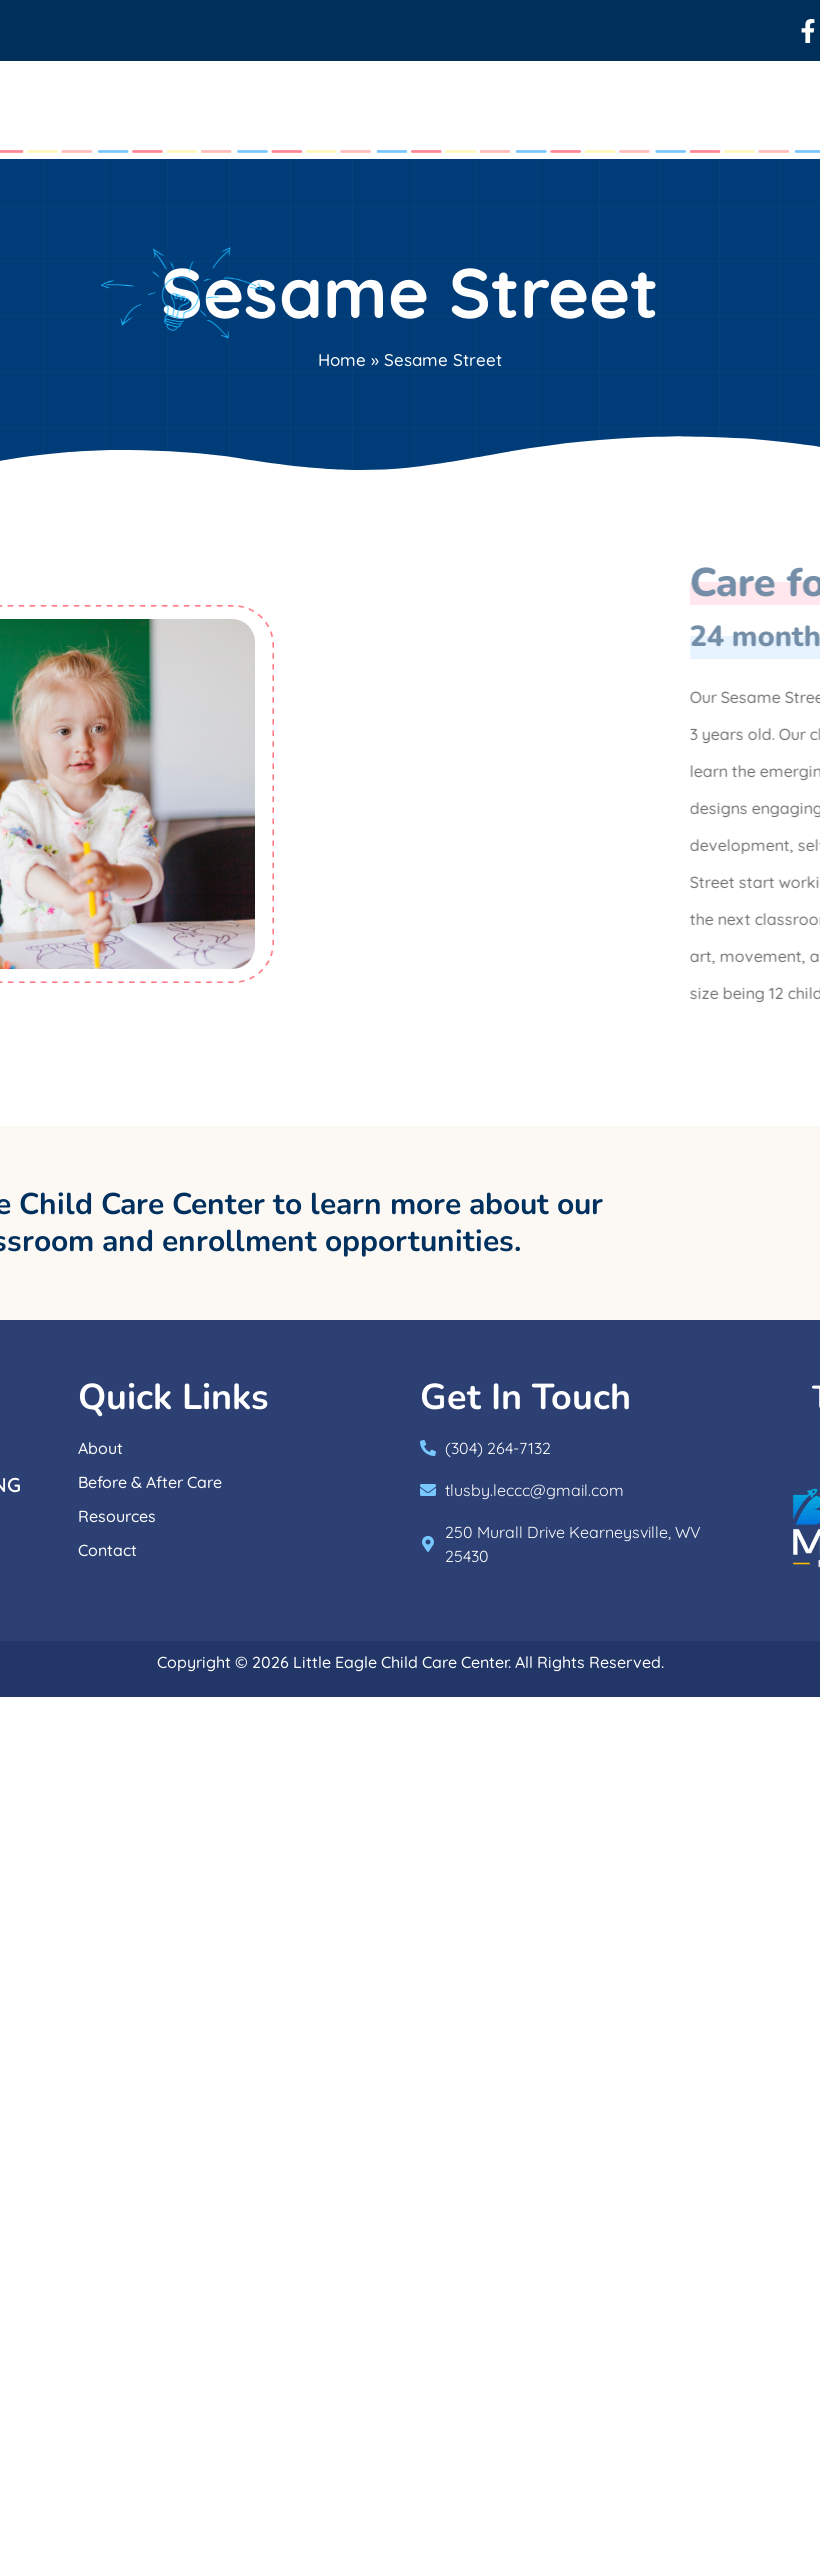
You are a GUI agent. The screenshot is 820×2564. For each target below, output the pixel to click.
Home (342, 359)
